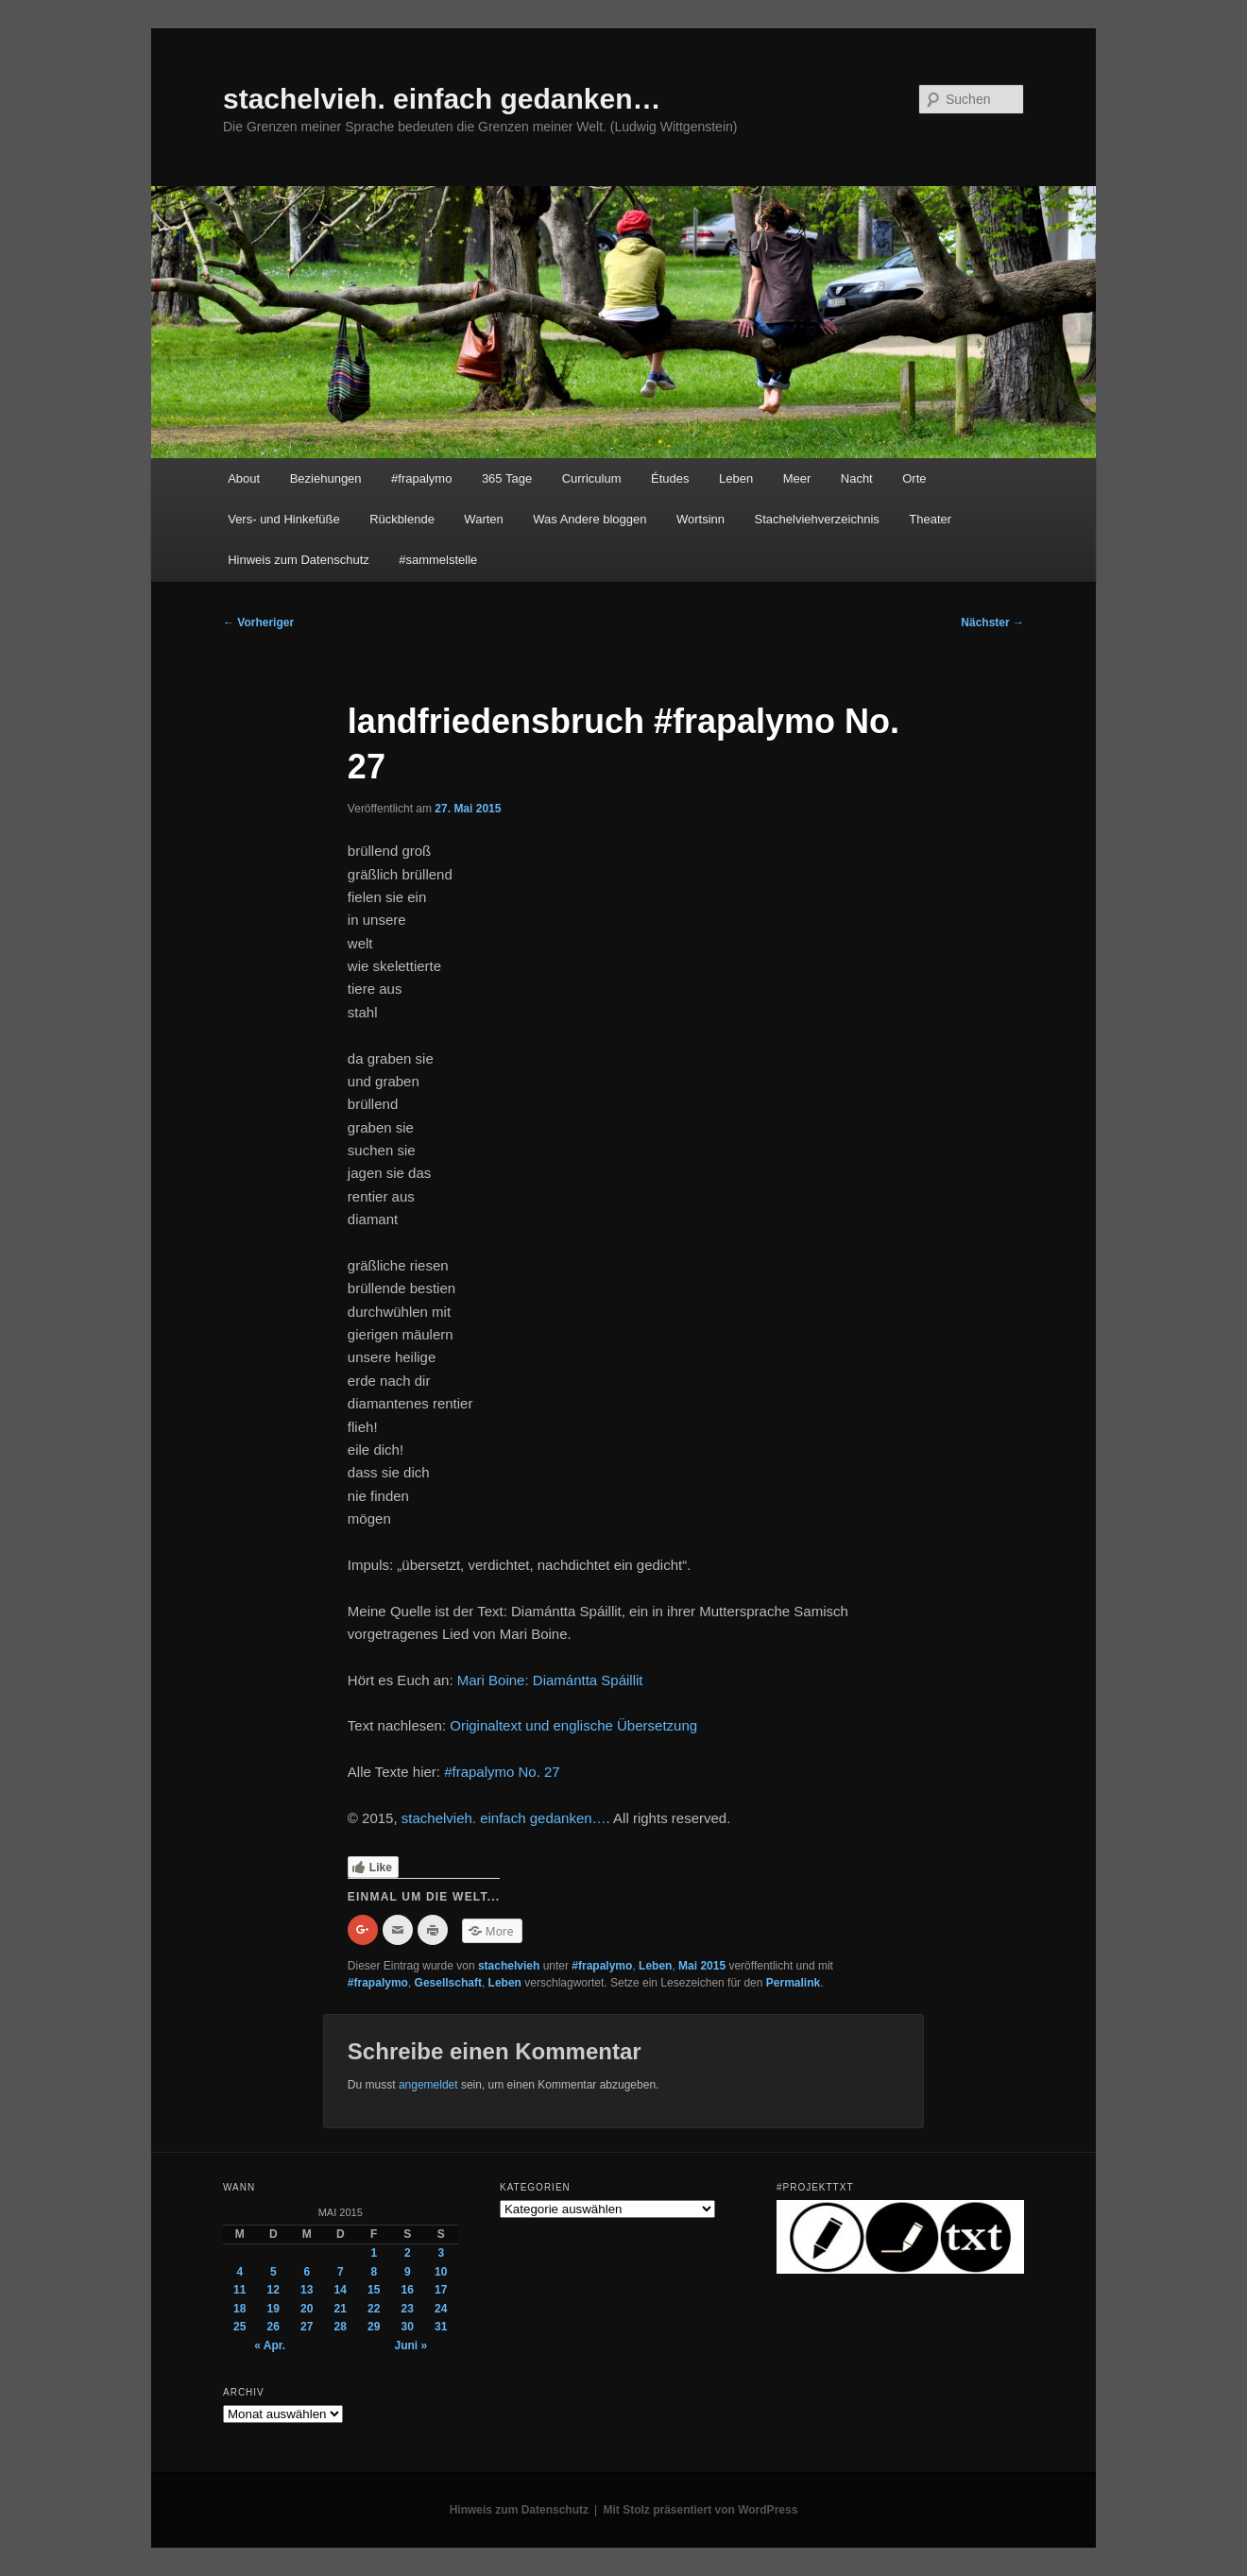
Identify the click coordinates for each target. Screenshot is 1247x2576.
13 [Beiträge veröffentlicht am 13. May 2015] (306, 2289)
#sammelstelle (438, 560)
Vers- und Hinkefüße (284, 519)
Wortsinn (700, 519)
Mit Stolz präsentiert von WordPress (701, 2509)
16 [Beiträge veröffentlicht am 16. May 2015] (407, 2289)
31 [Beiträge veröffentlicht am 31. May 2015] (441, 2326)
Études (670, 478)
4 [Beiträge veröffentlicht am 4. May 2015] (239, 2271)
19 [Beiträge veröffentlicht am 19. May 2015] (273, 2308)
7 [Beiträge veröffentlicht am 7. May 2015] (340, 2271)
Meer (797, 478)
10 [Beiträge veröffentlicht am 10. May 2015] (441, 2271)
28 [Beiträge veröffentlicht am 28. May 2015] (340, 2326)
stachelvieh (508, 1965)
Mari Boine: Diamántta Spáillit (550, 1680)
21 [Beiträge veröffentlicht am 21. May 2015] (340, 2308)
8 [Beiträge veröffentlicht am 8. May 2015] (373, 2271)
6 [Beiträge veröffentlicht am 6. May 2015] (306, 2271)
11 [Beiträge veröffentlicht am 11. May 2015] (239, 2289)
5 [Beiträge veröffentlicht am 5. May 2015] (273, 2271)
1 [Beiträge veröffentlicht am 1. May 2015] (373, 2253)
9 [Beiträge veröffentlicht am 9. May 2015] (407, 2271)
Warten (483, 519)
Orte (914, 478)
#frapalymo (421, 478)
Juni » (410, 2345)
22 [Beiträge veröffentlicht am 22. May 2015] (373, 2308)
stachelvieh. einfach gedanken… (442, 98)
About (244, 478)
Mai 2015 (702, 1965)
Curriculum (592, 478)
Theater (930, 519)
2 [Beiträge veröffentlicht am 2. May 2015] (407, 2253)
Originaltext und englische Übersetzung (573, 1725)
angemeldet (428, 2084)
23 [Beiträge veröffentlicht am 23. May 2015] (407, 2308)
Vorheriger (258, 622)
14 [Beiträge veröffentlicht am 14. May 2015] (340, 2289)
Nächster (992, 622)
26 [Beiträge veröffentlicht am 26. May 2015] (273, 2326)
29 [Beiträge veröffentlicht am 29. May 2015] (373, 2326)
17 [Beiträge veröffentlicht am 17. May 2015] (441, 2289)
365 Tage (507, 478)
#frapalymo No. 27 (502, 1772)
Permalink (793, 1982)
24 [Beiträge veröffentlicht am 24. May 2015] (441, 2308)
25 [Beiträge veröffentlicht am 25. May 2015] (239, 2326)
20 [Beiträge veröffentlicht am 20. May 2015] (306, 2308)
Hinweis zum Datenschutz (298, 560)
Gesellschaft (448, 1982)
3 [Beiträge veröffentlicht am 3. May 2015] (440, 2253)
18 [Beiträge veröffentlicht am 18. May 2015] (239, 2308)
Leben (736, 478)
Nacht (857, 478)
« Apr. (269, 2345)
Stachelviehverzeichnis (817, 519)
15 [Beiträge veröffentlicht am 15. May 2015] (373, 2289)
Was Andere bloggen (589, 519)
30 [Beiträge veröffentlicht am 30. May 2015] (407, 2326)
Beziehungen (326, 478)
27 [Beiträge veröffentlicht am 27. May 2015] (306, 2326)
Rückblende (402, 519)
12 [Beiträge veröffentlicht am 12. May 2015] (273, 2289)
